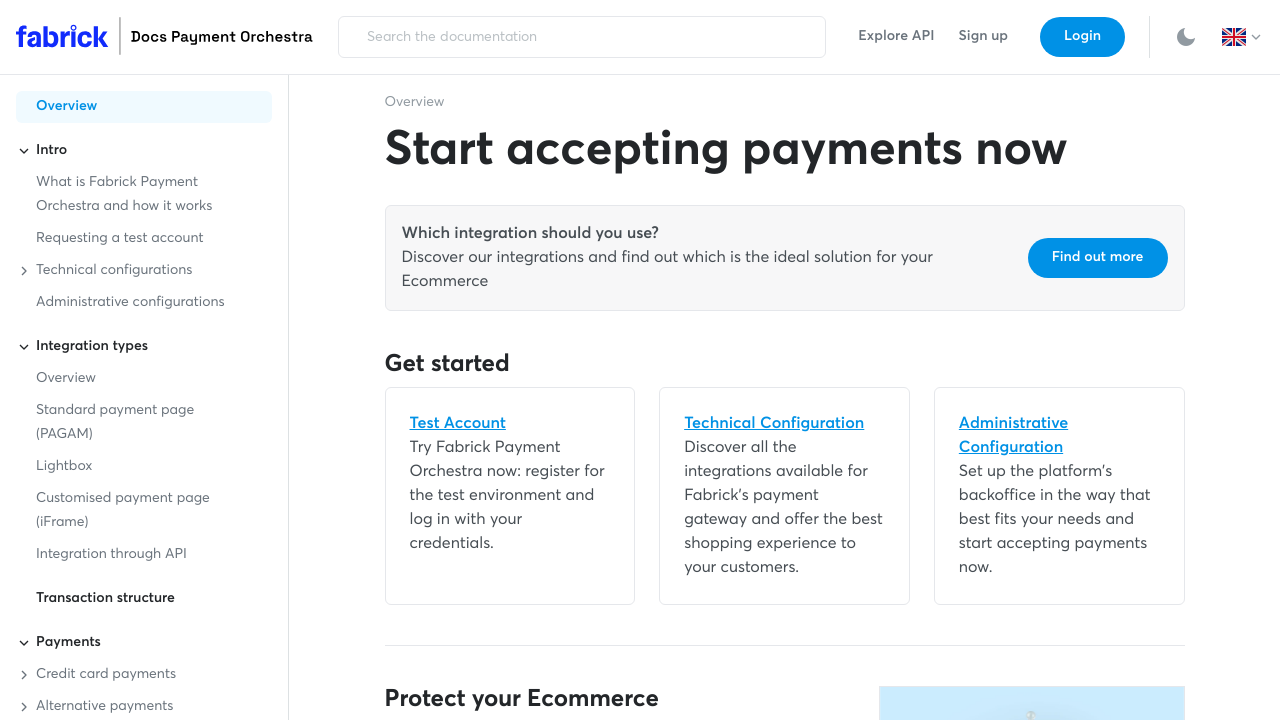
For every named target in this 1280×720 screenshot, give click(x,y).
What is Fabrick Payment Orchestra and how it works (124, 195)
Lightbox (64, 467)
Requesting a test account (120, 239)
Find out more (1098, 258)
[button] (1243, 37)
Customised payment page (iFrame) (123, 511)
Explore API (896, 37)
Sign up (983, 37)
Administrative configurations (130, 303)
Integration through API (111, 555)
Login (1082, 37)
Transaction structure (105, 599)
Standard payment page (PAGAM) (115, 423)
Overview (66, 107)
